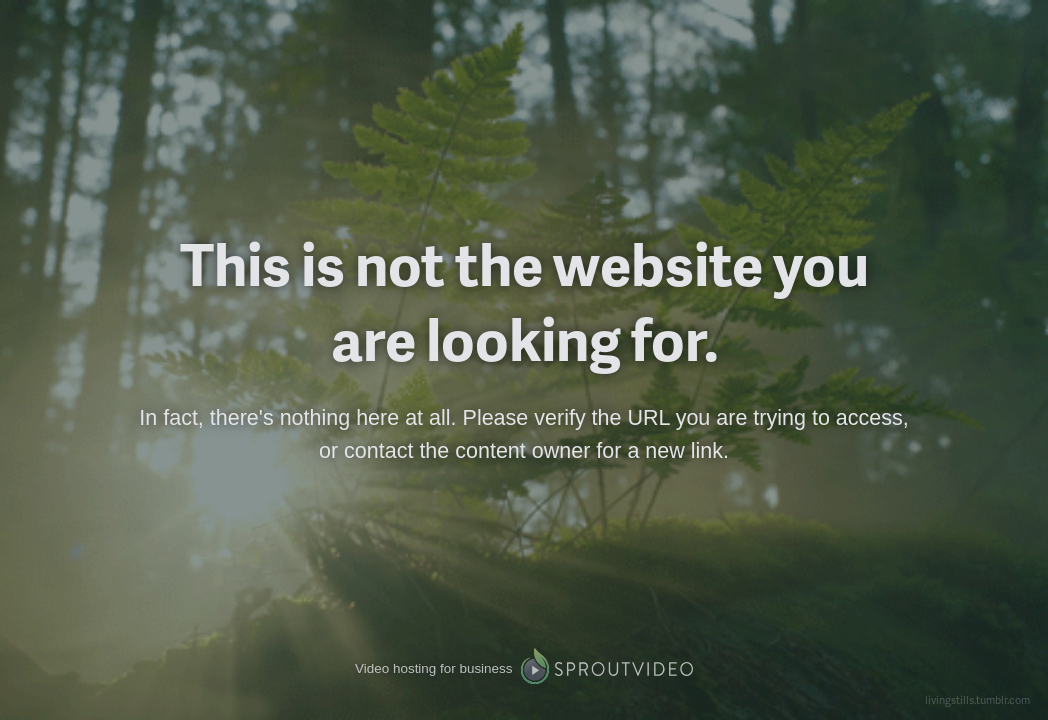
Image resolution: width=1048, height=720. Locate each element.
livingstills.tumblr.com (977, 699)
